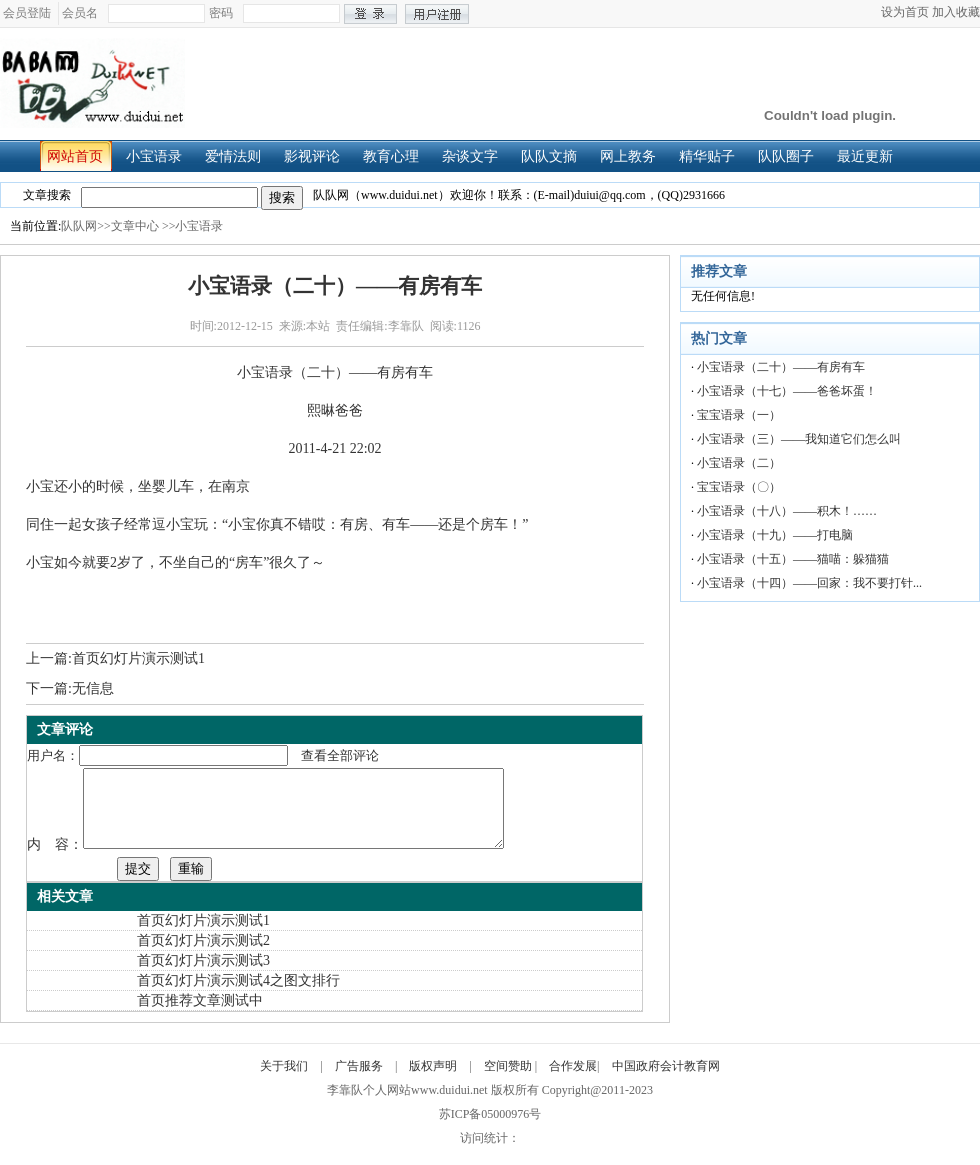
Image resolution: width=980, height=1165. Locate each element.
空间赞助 (508, 1081)
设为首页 (905, 12)
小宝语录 (159, 156)
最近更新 (870, 156)
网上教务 (633, 156)
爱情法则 (238, 156)
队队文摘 (554, 156)
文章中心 (135, 226)
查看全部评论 (340, 755)
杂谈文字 (475, 156)
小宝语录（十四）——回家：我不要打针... (809, 583)
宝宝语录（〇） (739, 487)
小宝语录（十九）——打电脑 (775, 535)
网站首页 (80, 156)
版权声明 (433, 1081)
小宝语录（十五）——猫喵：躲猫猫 (793, 559)
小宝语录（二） (739, 463)
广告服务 (359, 1081)
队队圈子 (791, 156)
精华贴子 (712, 156)
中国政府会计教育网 (666, 1081)
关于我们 (284, 1081)
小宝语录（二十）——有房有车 (781, 367)
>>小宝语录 (193, 226)
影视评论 (317, 156)
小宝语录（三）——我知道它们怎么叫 (799, 439)
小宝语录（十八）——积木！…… (787, 511)
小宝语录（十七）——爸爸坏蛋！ (787, 391)
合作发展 (573, 1081)
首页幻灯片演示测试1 (138, 658)
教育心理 (396, 156)
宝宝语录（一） (739, 415)
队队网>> (86, 226)
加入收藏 (956, 12)
